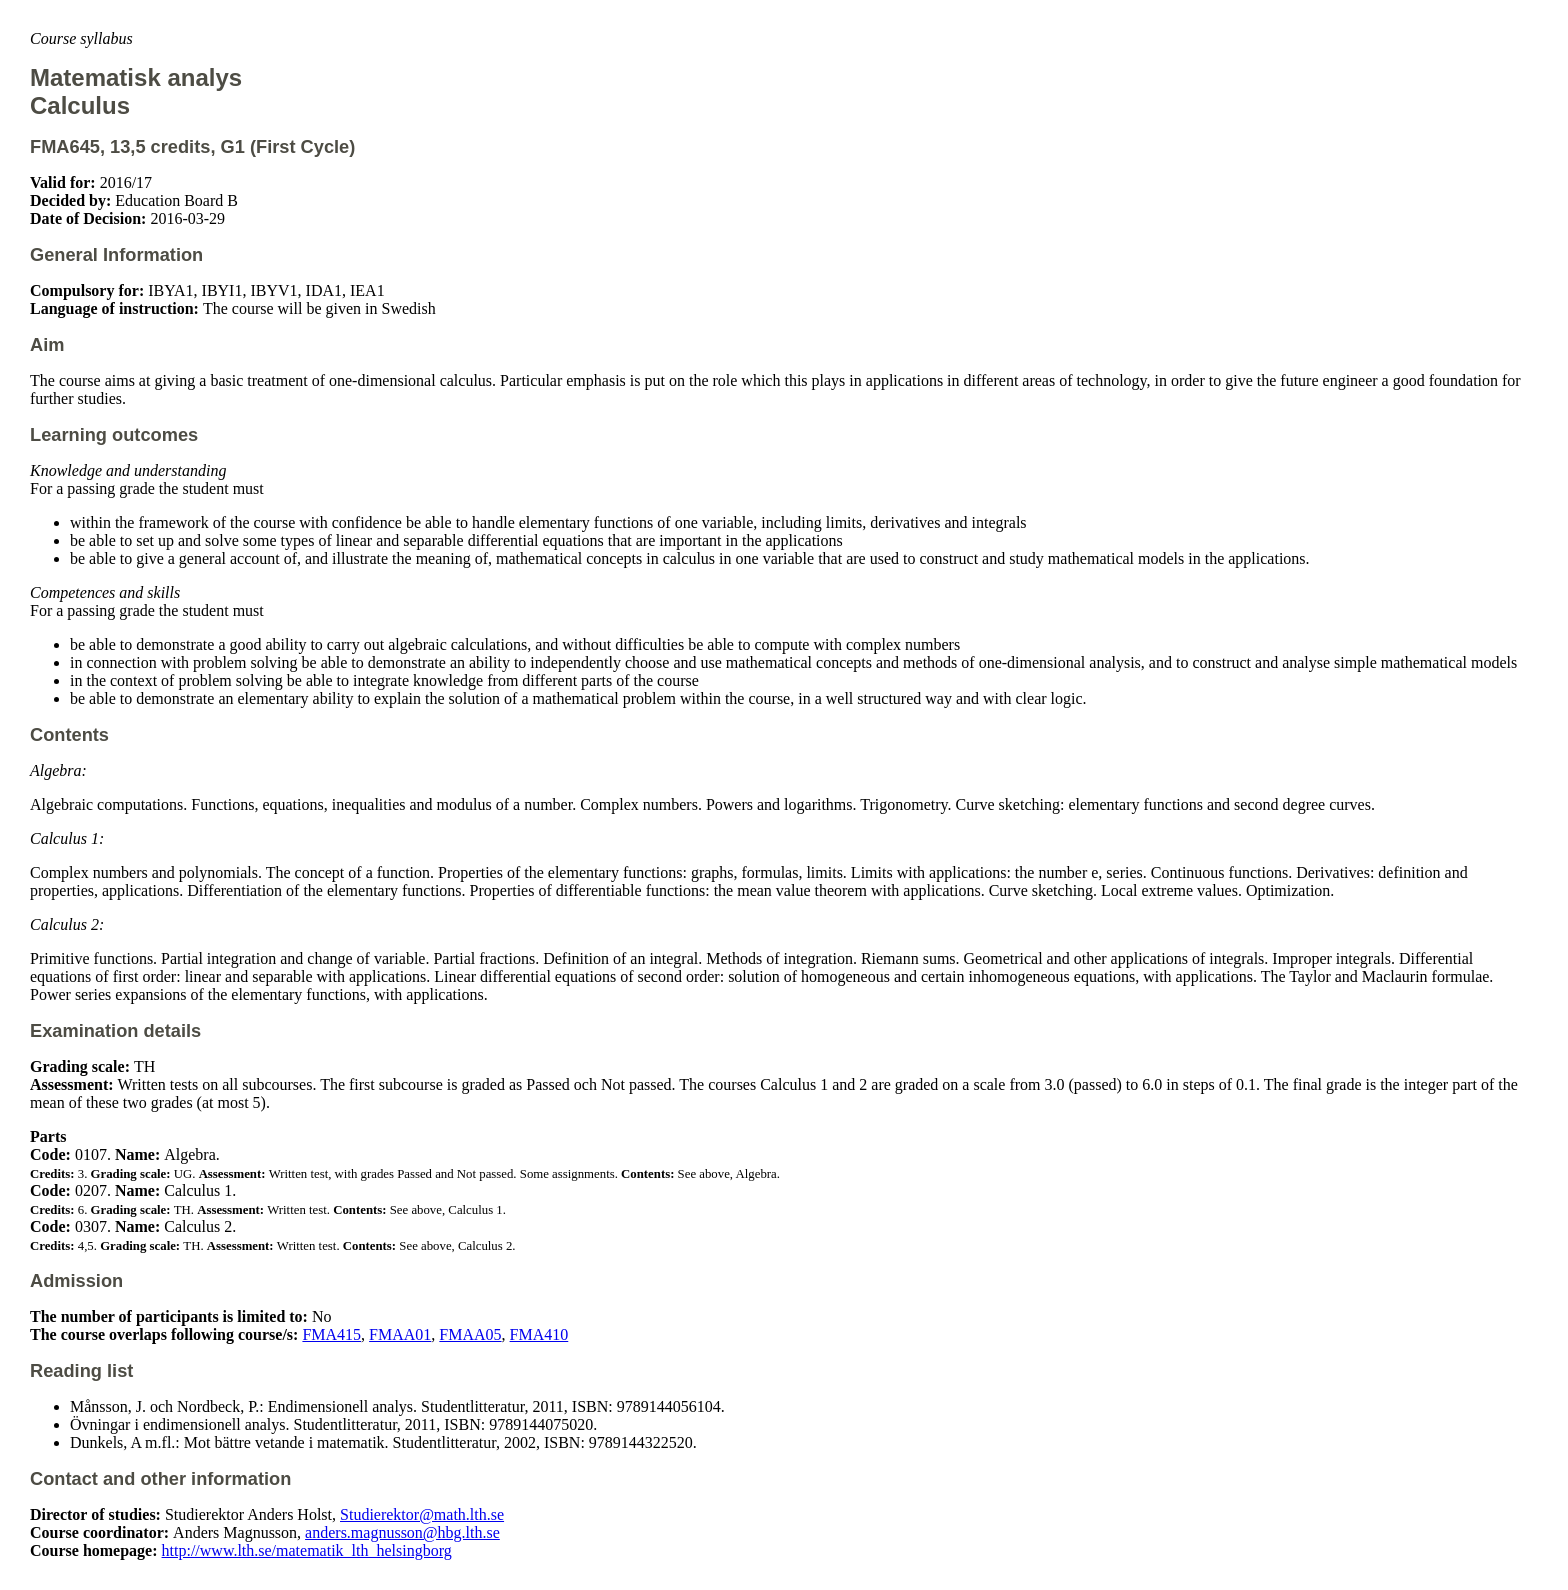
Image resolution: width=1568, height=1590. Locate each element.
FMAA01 (400, 1334)
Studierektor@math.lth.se (422, 1514)
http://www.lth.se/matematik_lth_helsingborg (307, 1550)
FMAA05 (470, 1334)
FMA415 (331, 1334)
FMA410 (539, 1334)
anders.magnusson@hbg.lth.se (402, 1532)
